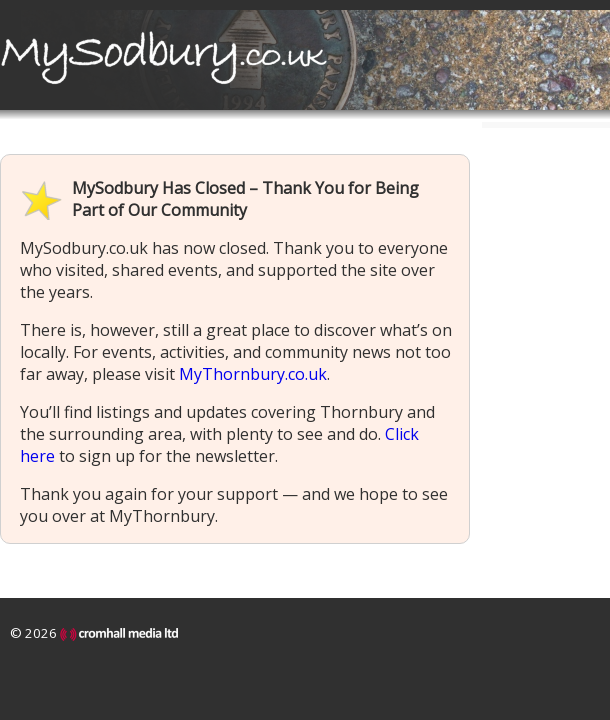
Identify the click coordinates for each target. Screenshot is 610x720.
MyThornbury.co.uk (253, 374)
